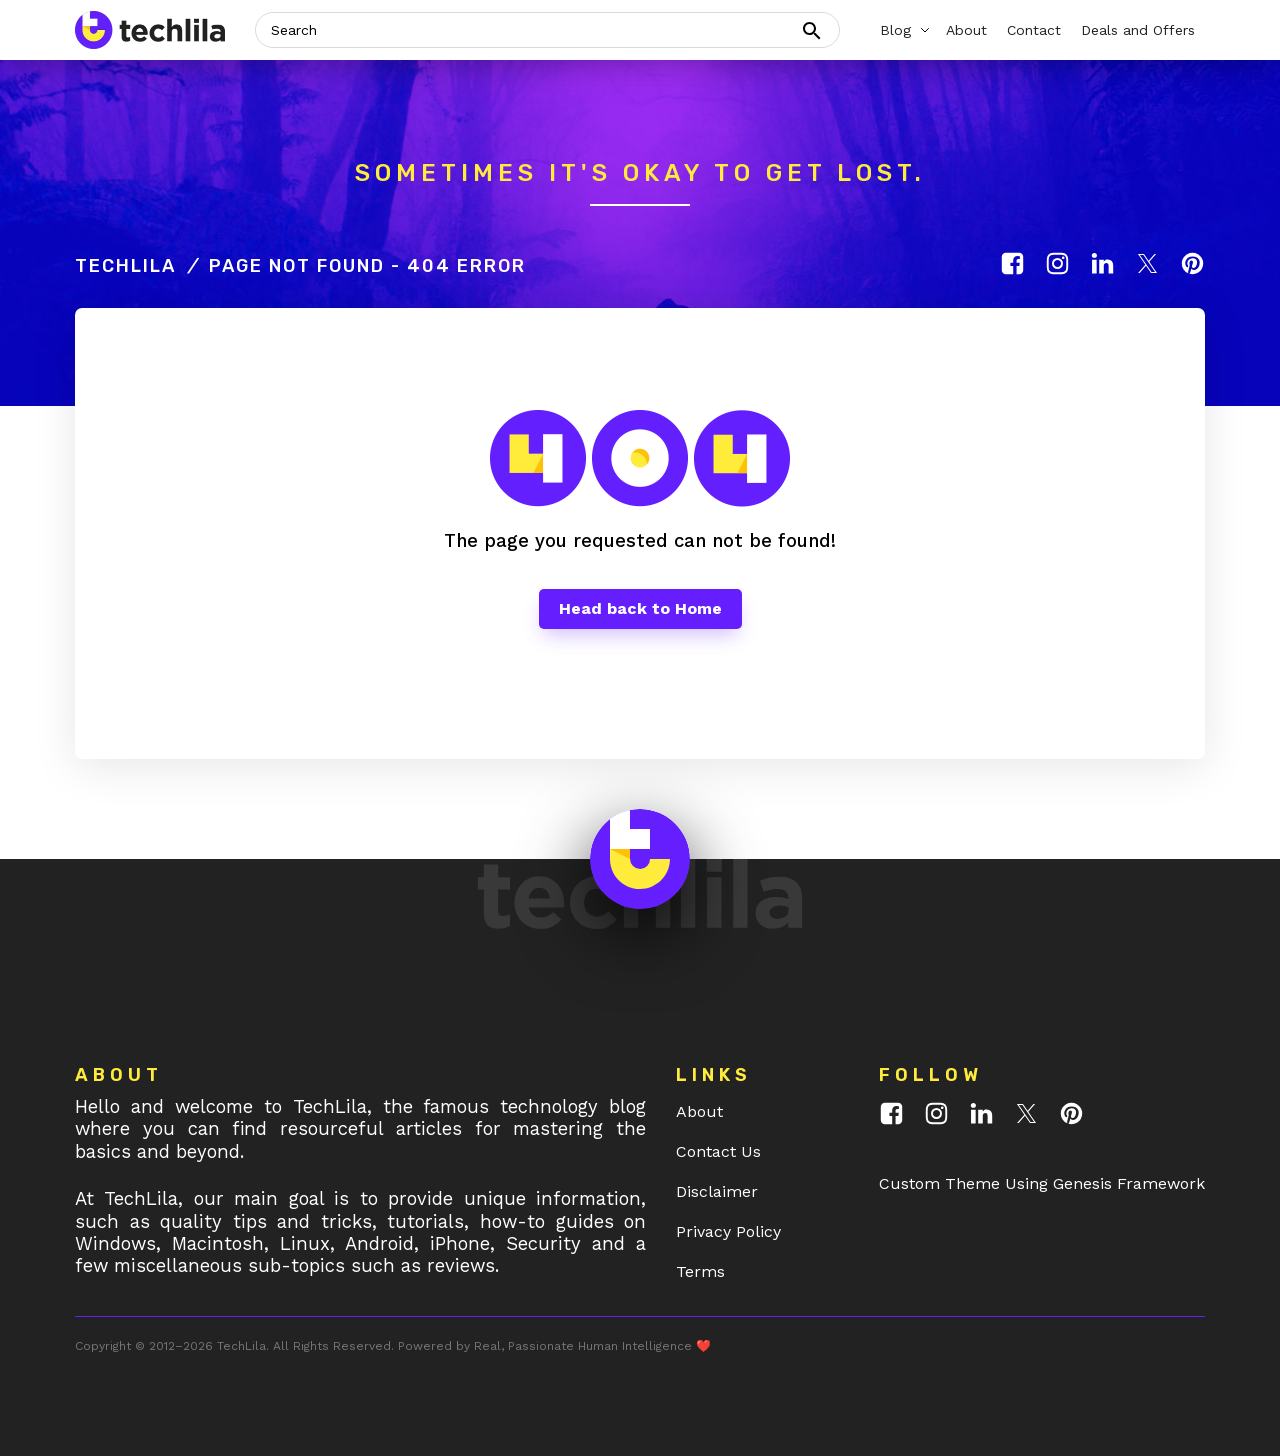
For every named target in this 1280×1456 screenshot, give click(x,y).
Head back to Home (640, 608)
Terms (700, 1271)
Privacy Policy (728, 1231)
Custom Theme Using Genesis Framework (1042, 1183)
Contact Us (718, 1151)
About (699, 1111)
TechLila (125, 266)
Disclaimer (717, 1191)
